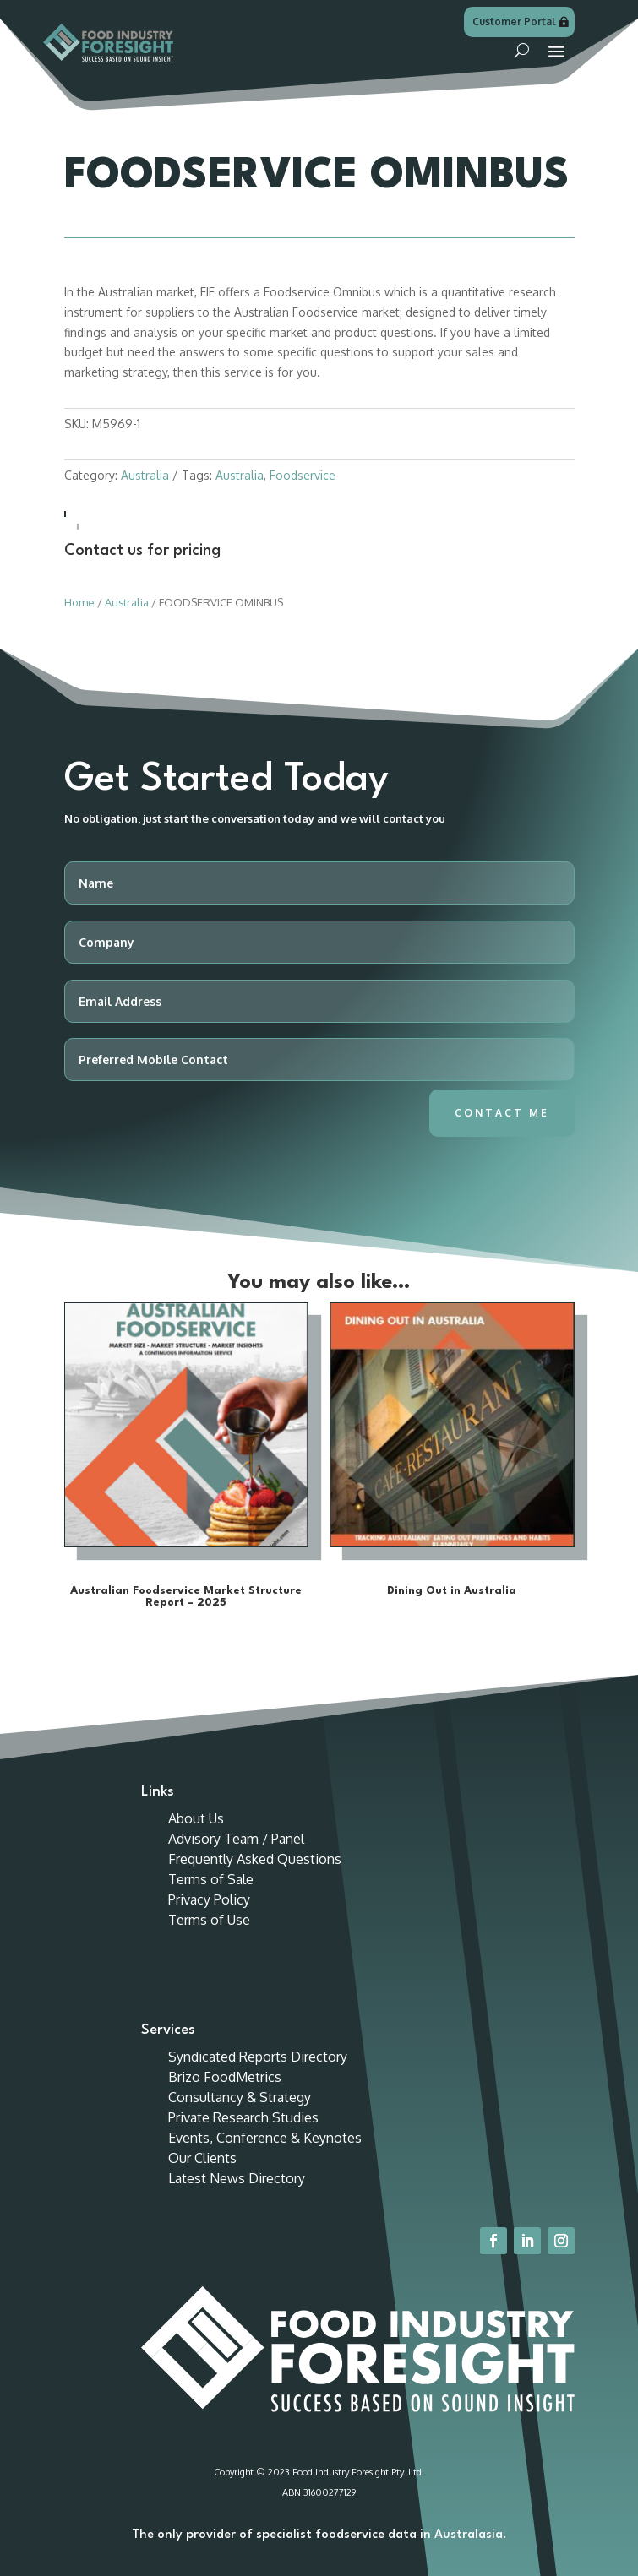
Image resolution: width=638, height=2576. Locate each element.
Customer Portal (514, 21)
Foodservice (302, 475)
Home (79, 602)
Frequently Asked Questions (254, 1858)
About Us (196, 1818)
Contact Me (502, 1112)
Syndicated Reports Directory (257, 2056)
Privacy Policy (209, 1899)
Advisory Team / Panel (236, 1838)
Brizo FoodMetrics (224, 2076)
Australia (145, 475)
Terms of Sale (211, 1879)
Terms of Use (209, 1919)
